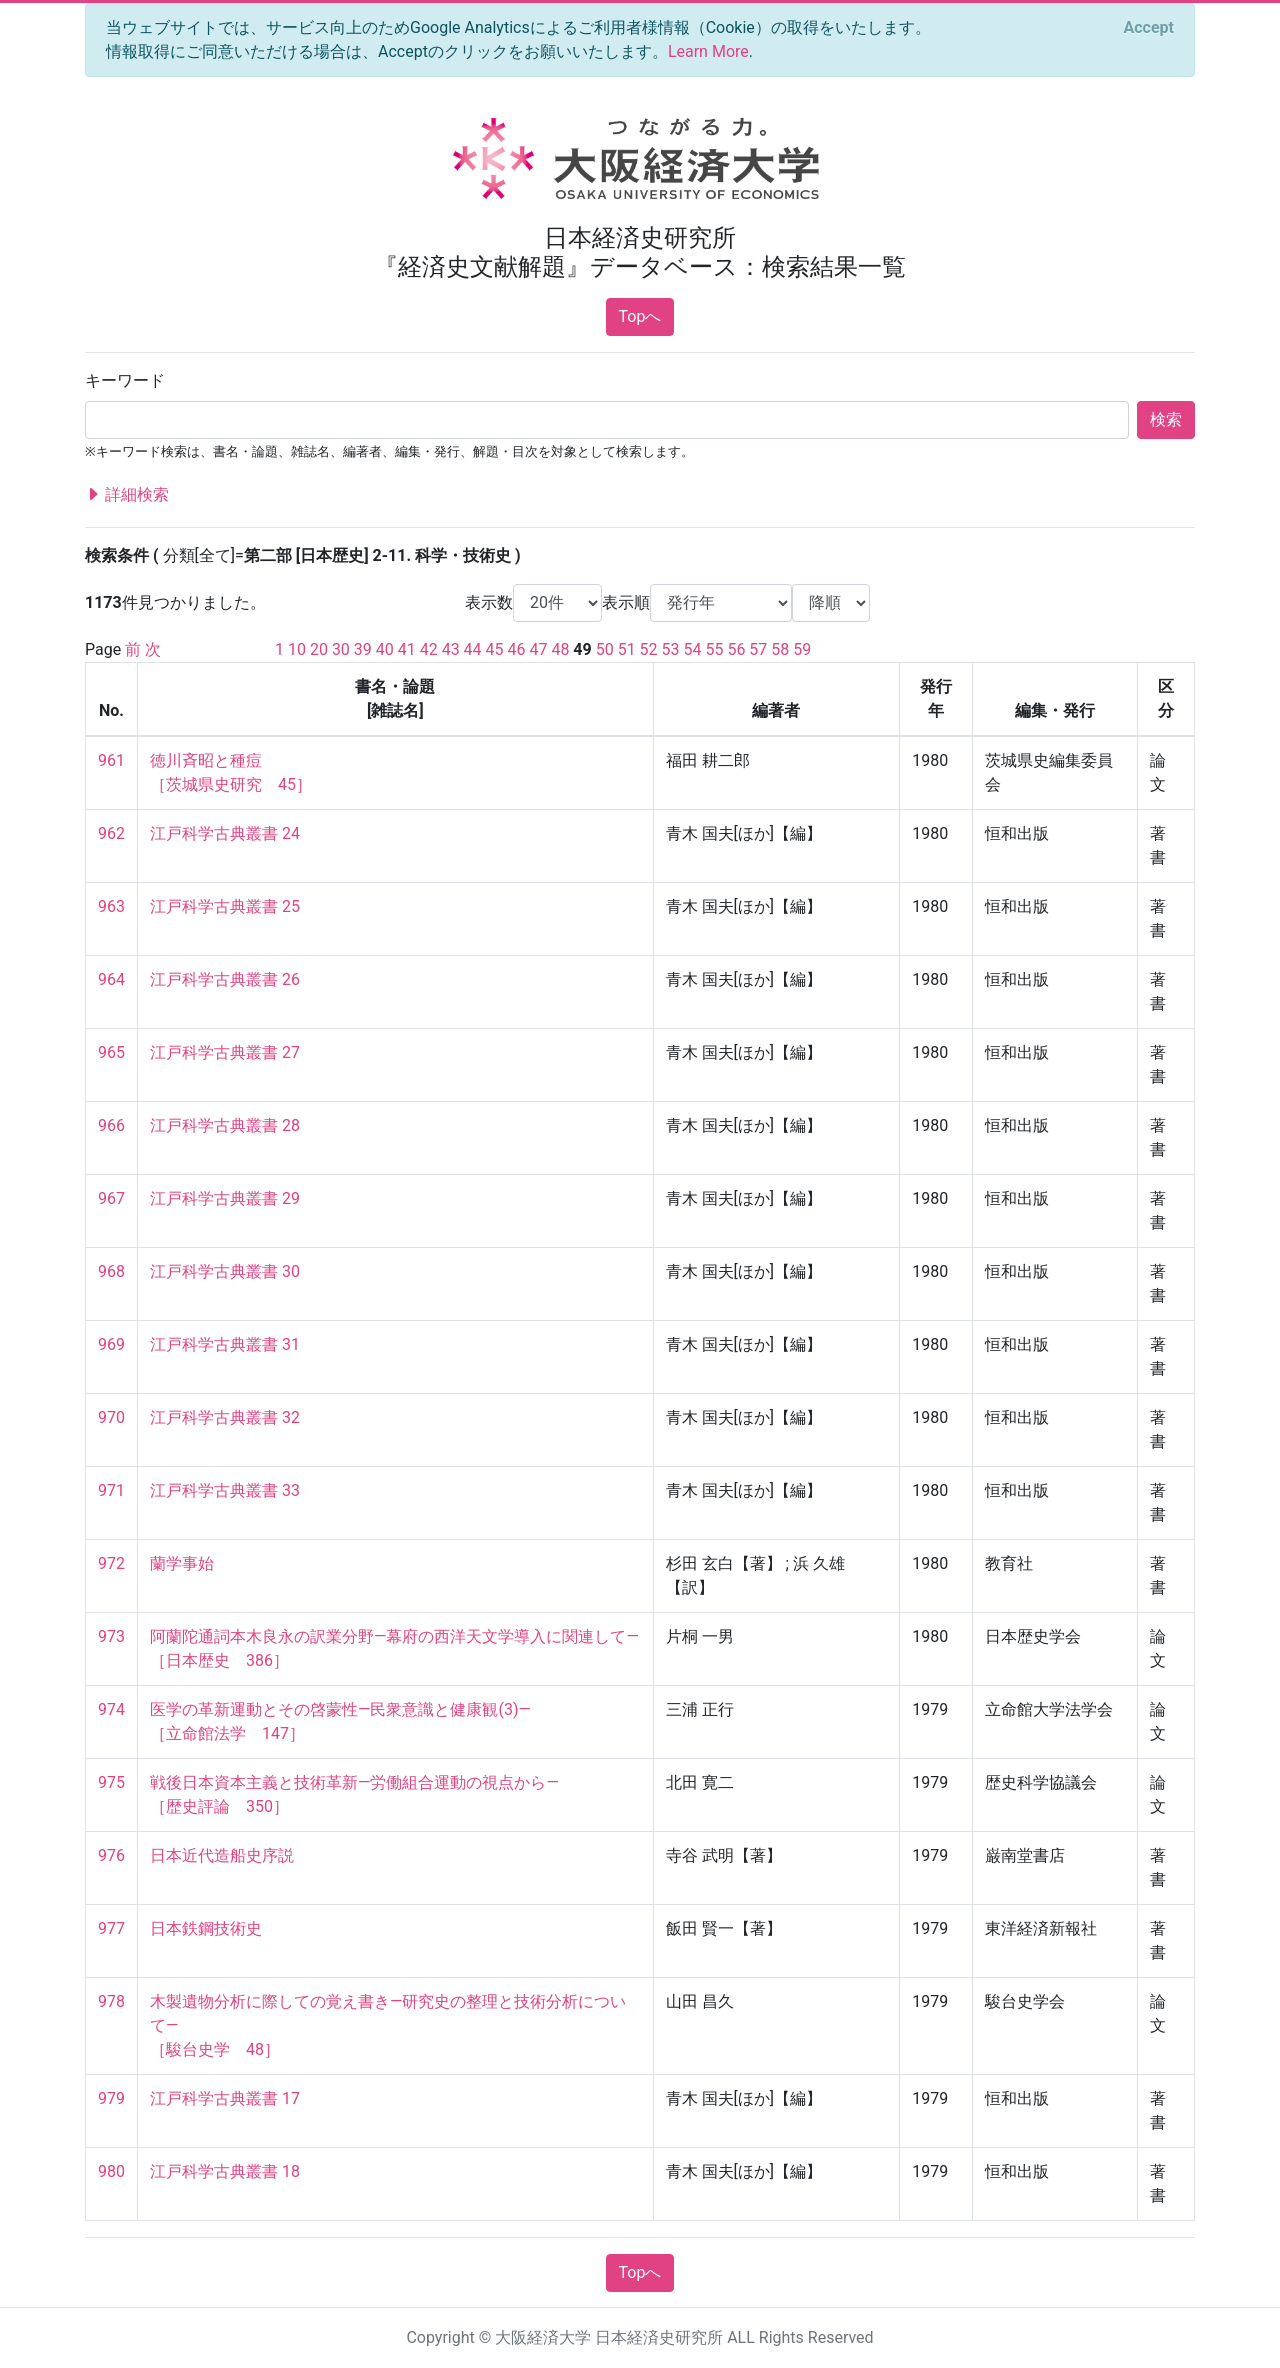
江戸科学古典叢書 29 (225, 1198)
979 (111, 2098)
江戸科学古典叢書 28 (225, 1125)
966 (111, 1125)
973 (111, 1636)
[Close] (1149, 28)
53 (671, 649)
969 (111, 1344)
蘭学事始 (182, 1563)
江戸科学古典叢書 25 (225, 906)
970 (111, 1417)
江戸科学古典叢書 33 (225, 1490)
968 (111, 1271)
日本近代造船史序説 (222, 1855)
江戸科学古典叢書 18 (225, 2171)
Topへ (640, 316)
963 (111, 906)
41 (407, 649)
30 (341, 649)
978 (111, 2001)
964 (111, 979)
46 (517, 649)
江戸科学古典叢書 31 (225, 1344)
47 (538, 649)
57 (758, 649)
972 (111, 1563)
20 (319, 649)
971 (111, 1490)
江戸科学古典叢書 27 (225, 1052)
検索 (1166, 419)
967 (111, 1198)
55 (714, 649)
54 (693, 649)
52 (649, 649)
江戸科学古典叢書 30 (225, 1271)
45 (495, 649)
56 (736, 649)
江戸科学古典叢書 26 (225, 979)
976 (111, 1855)
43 (451, 649)
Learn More (708, 51)
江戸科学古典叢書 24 (225, 833)
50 (605, 649)
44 (473, 649)
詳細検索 (127, 495)
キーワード (125, 380)
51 (627, 649)
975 (111, 1782)
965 (111, 1052)
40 (385, 649)
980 (111, 2171)
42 (429, 649)
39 (363, 649)
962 (111, 833)
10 (297, 649)
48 (560, 649)
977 (111, 1928)
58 (780, 649)
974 (111, 1709)
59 (802, 649)
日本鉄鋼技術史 (206, 1928)
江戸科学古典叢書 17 (225, 2098)
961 (111, 760)
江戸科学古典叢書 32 (225, 1417)
